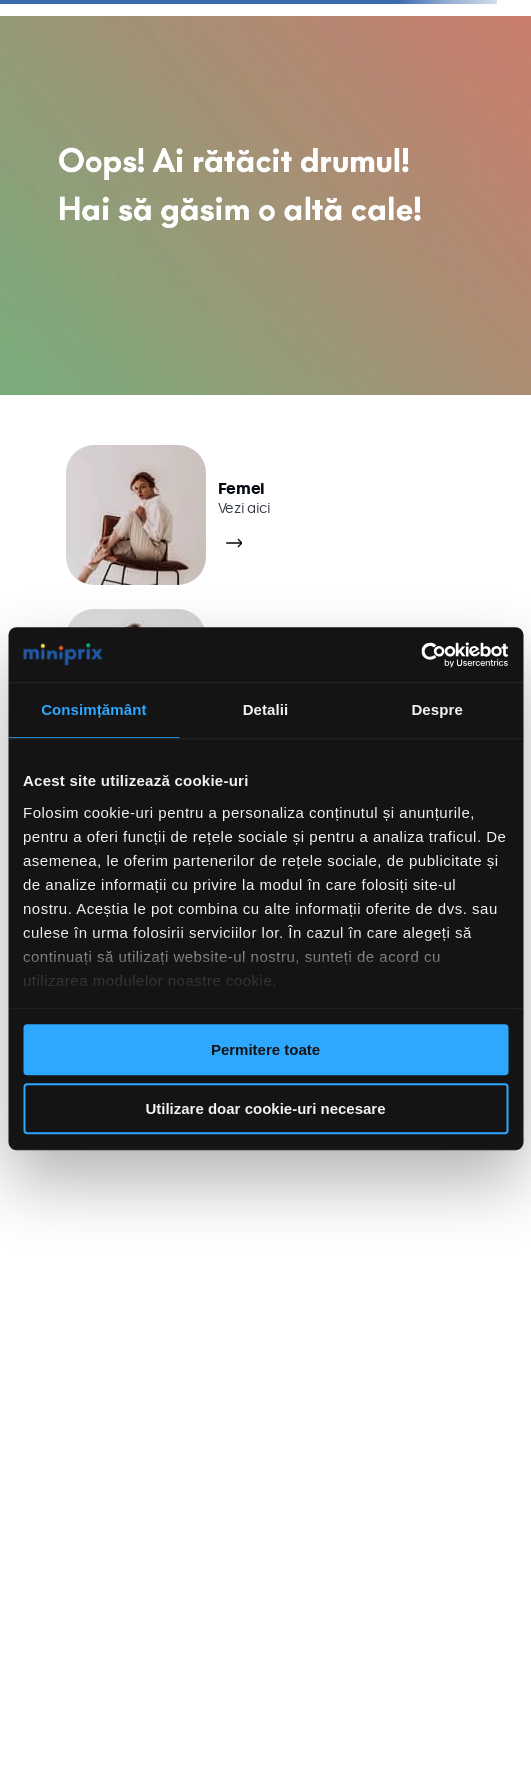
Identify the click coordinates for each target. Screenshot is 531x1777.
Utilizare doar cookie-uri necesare (265, 1108)
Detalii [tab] (266, 709)
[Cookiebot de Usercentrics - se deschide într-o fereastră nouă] (420, 655)
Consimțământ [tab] (93, 709)
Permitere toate (265, 1049)
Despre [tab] (436, 709)
